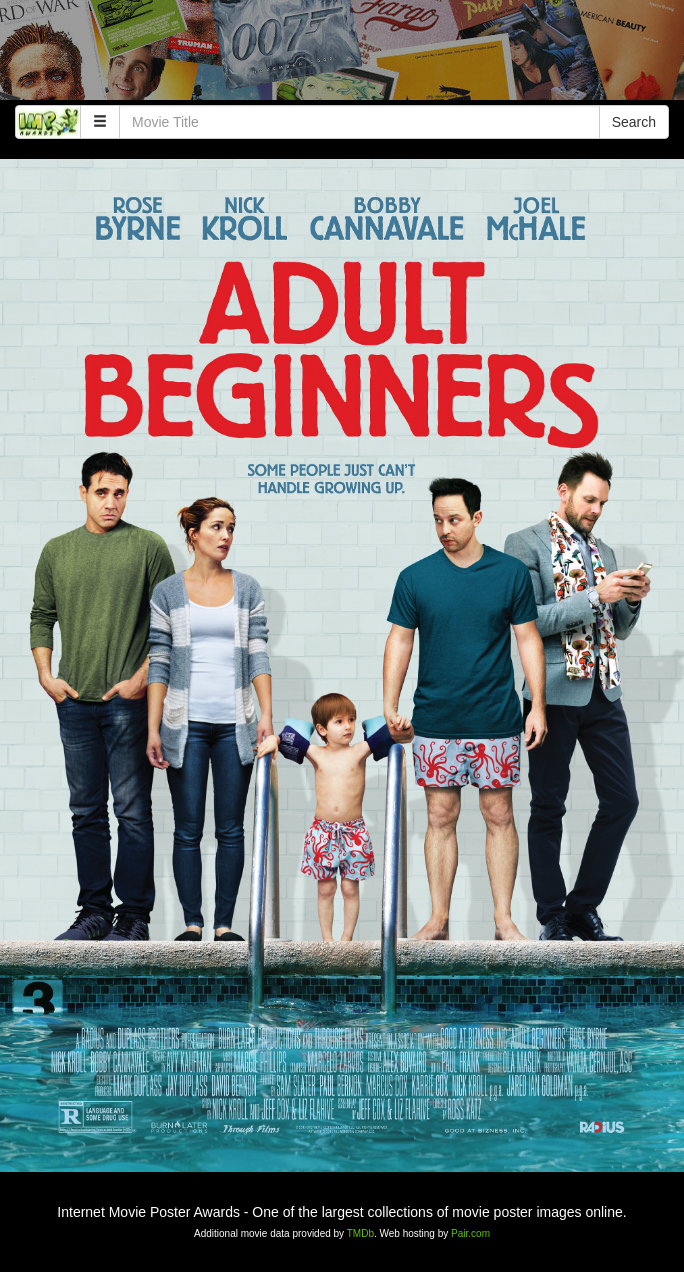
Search (634, 122)
